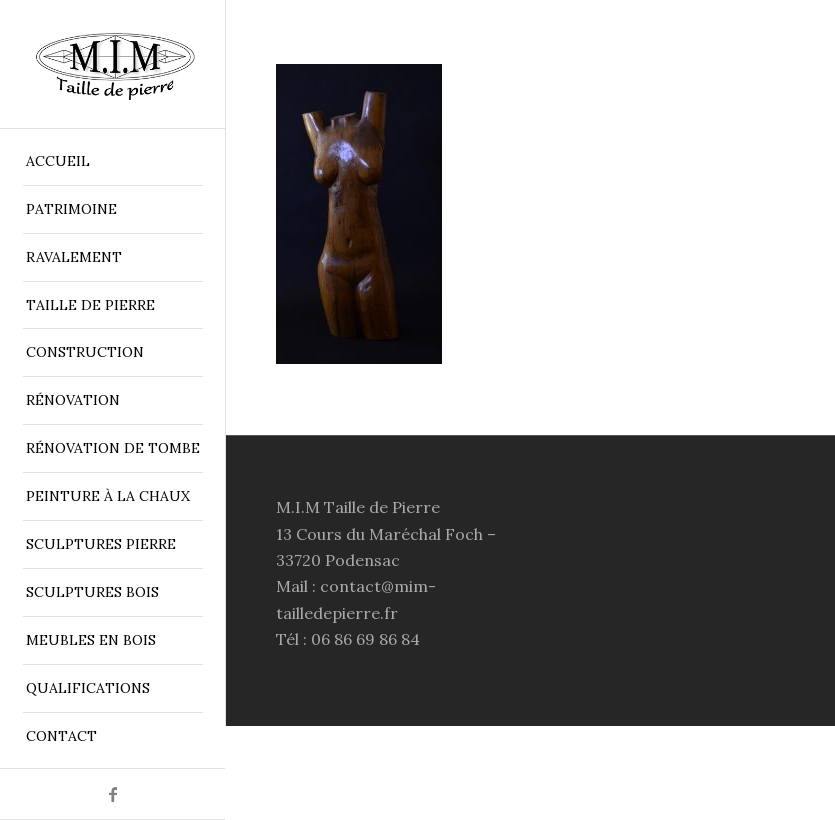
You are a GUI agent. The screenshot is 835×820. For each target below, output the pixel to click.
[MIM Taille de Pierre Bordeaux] (113, 64)
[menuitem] (113, 162)
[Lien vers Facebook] (112, 794)
